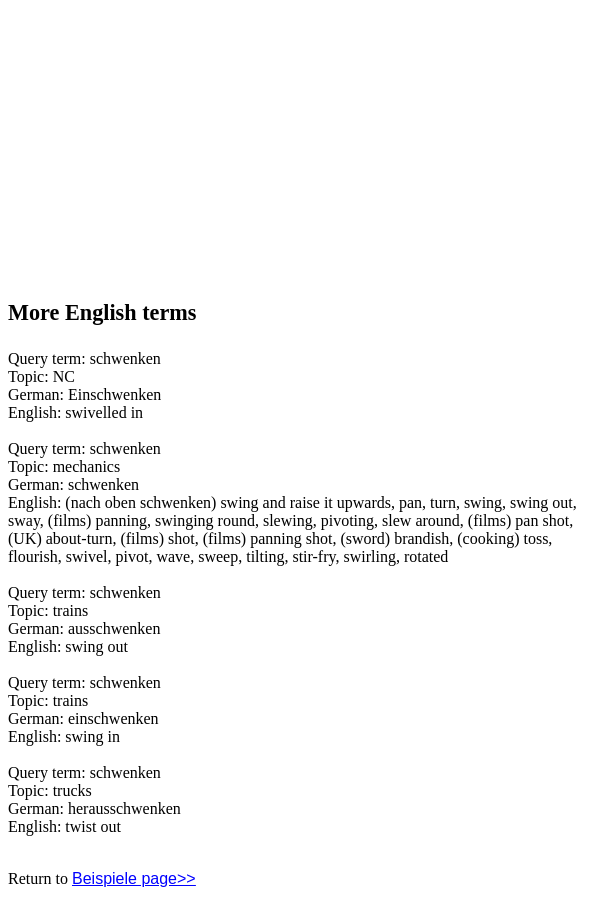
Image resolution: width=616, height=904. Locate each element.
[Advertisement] (158, 141)
